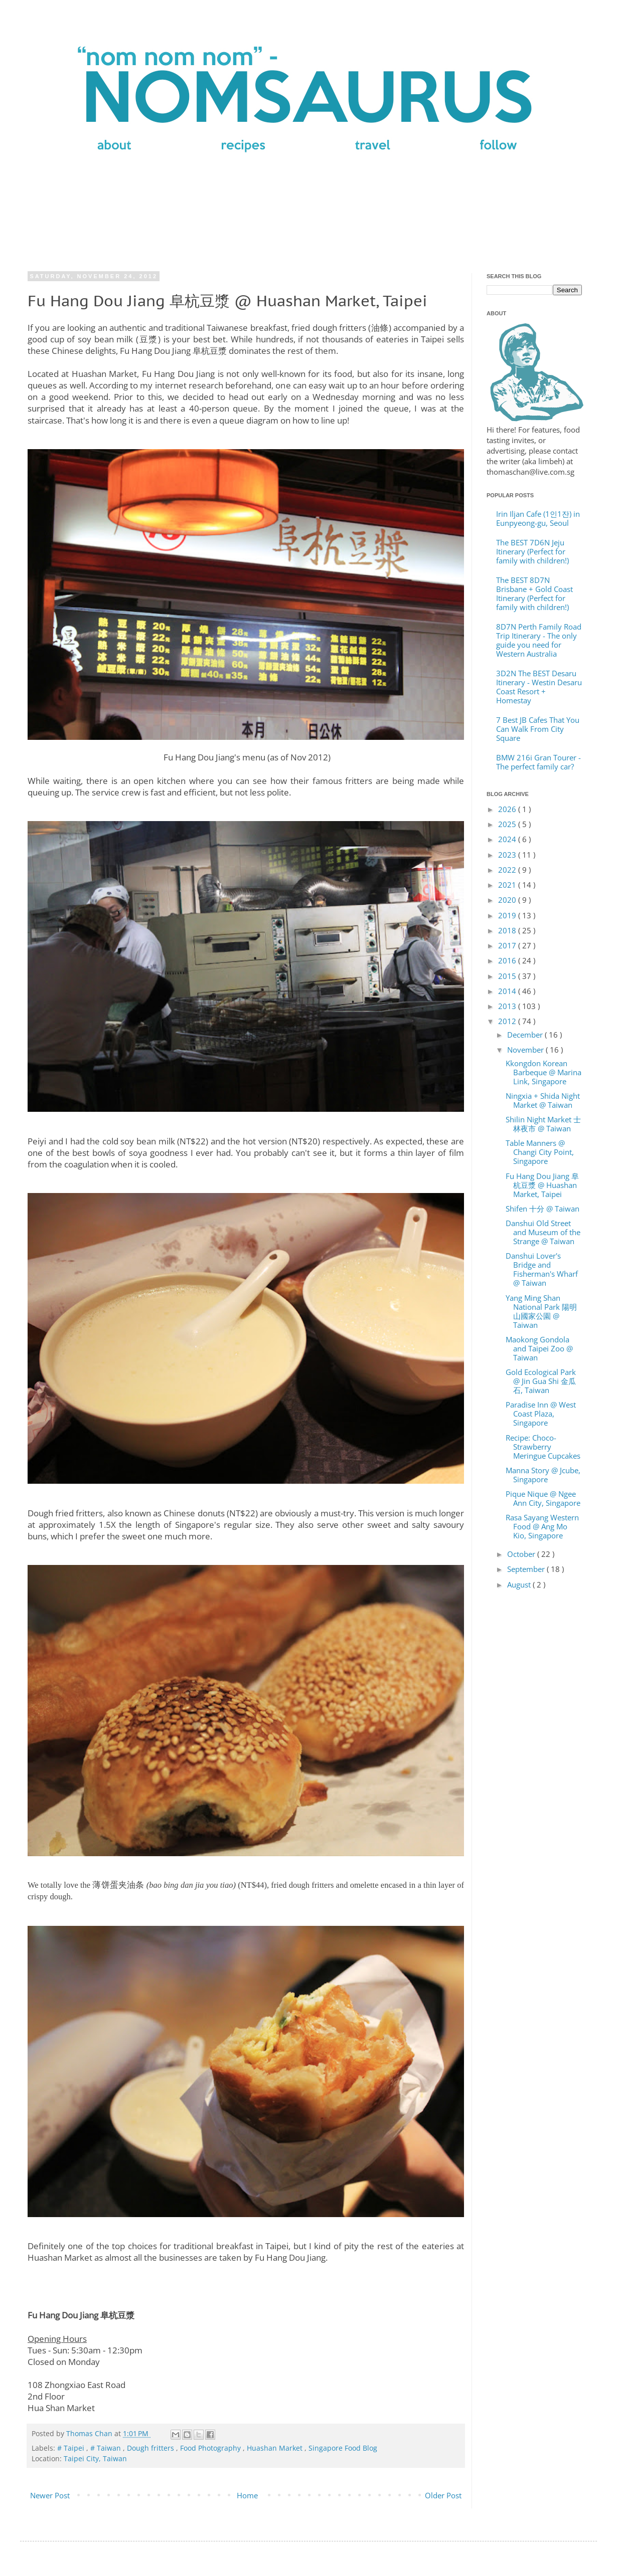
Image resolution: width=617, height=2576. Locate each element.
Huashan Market (275, 2448)
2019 (508, 915)
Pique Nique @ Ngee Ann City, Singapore (543, 1498)
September (527, 1569)
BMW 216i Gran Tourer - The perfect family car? (538, 761)
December (526, 1035)
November (526, 1050)
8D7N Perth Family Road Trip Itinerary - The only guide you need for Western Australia (538, 640)
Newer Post (50, 2495)
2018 (508, 930)
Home (247, 2495)
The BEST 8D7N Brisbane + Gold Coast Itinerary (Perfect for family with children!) (534, 593)
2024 (508, 839)
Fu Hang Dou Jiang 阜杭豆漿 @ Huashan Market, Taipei (542, 1185)
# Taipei (71, 2448)
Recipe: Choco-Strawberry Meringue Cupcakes (543, 1447)
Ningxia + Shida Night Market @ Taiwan (543, 1100)
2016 (508, 960)
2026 (508, 809)
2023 (508, 855)
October (522, 1554)
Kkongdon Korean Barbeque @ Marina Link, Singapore (543, 1072)
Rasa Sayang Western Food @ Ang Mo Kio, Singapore (542, 1526)
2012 (508, 1021)
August (520, 1584)
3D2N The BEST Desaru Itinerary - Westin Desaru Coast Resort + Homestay (539, 686)
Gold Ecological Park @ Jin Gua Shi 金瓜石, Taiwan (541, 1381)
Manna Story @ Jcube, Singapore (543, 1474)
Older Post (443, 2495)
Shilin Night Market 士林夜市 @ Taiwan (543, 1123)
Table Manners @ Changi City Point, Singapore (540, 1152)
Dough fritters (151, 2448)
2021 (508, 885)
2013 (508, 1006)
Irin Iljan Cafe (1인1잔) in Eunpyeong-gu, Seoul (538, 518)
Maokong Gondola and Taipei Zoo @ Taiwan (539, 1348)
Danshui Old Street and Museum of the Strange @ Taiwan (543, 1232)
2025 (508, 824)
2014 (508, 991)
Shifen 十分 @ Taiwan (542, 1209)
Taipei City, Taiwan (95, 2458)
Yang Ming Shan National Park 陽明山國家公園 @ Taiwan (541, 1311)
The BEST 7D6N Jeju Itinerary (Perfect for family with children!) (532, 551)
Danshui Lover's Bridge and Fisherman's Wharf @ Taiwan (542, 1269)
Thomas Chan (90, 2433)
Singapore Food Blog (342, 2448)
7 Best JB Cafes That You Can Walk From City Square (537, 729)
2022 (508, 870)
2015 (508, 976)
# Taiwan (106, 2448)
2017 (508, 945)
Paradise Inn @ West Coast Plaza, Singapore (541, 1414)
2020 (508, 900)
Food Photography (211, 2448)
